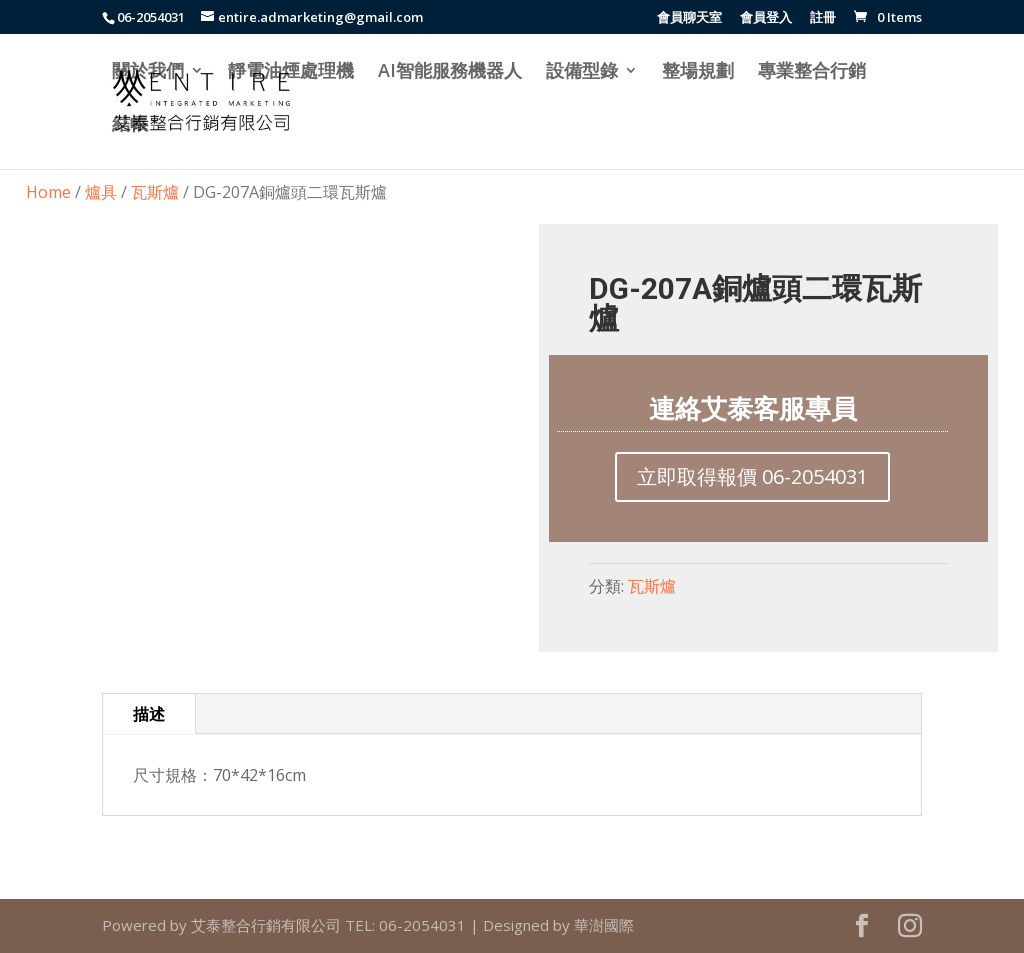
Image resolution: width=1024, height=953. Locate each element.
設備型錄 (582, 72)
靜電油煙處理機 (291, 72)
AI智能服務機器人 (450, 72)
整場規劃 (698, 72)
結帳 (130, 125)
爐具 (101, 192)
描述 (149, 714)
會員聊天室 (689, 18)
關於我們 (148, 72)
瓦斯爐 (155, 192)
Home (48, 192)
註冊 (823, 18)
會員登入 (766, 18)
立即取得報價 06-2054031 (752, 476)
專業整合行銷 (812, 72)
